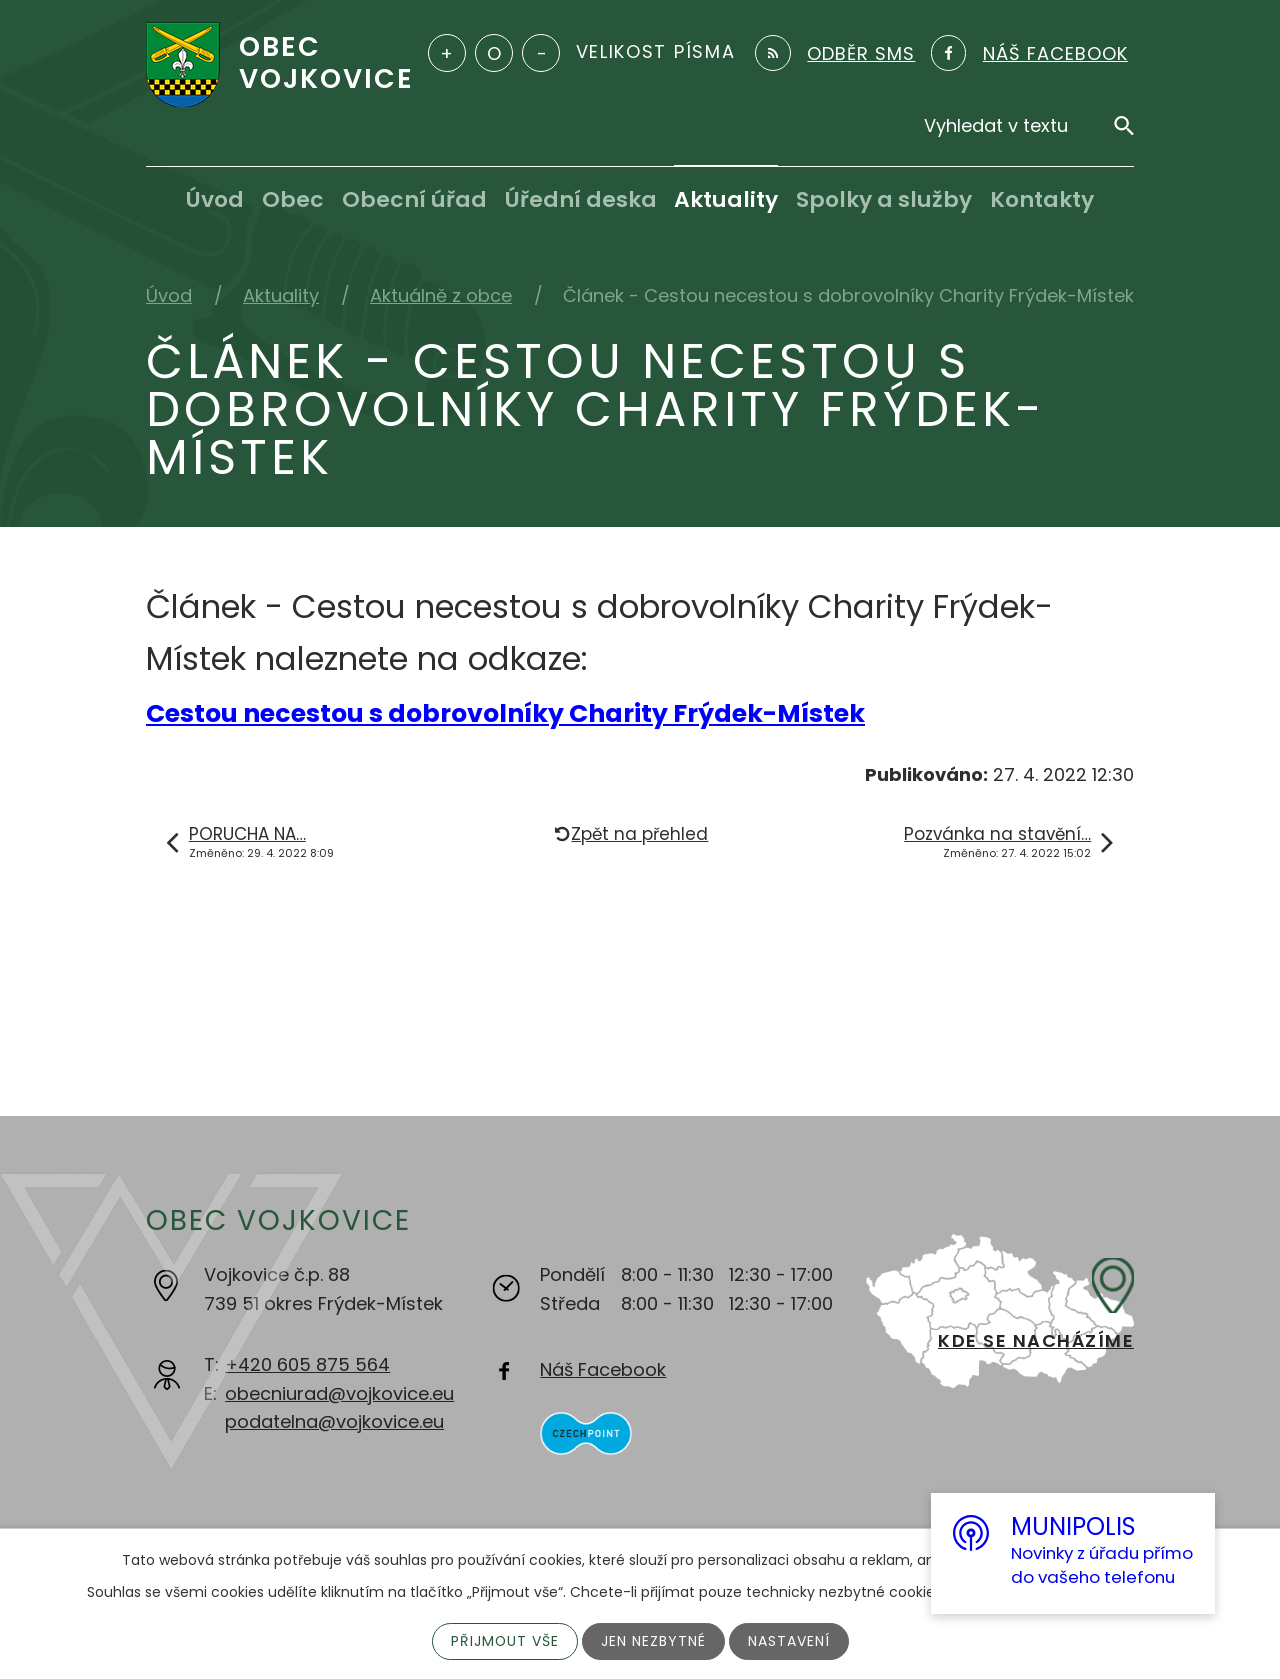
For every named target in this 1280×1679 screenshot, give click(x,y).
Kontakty (1042, 199)
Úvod (215, 199)
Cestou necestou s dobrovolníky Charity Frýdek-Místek (505, 713)
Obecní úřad (414, 199)
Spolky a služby (884, 199)
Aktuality (726, 199)
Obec (293, 199)
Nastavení (789, 1641)
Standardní (494, 53)
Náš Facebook (603, 1369)
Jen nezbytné (653, 1641)
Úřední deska (581, 199)
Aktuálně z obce (441, 295)
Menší (541, 53)
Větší (447, 53)
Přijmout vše (504, 1641)
